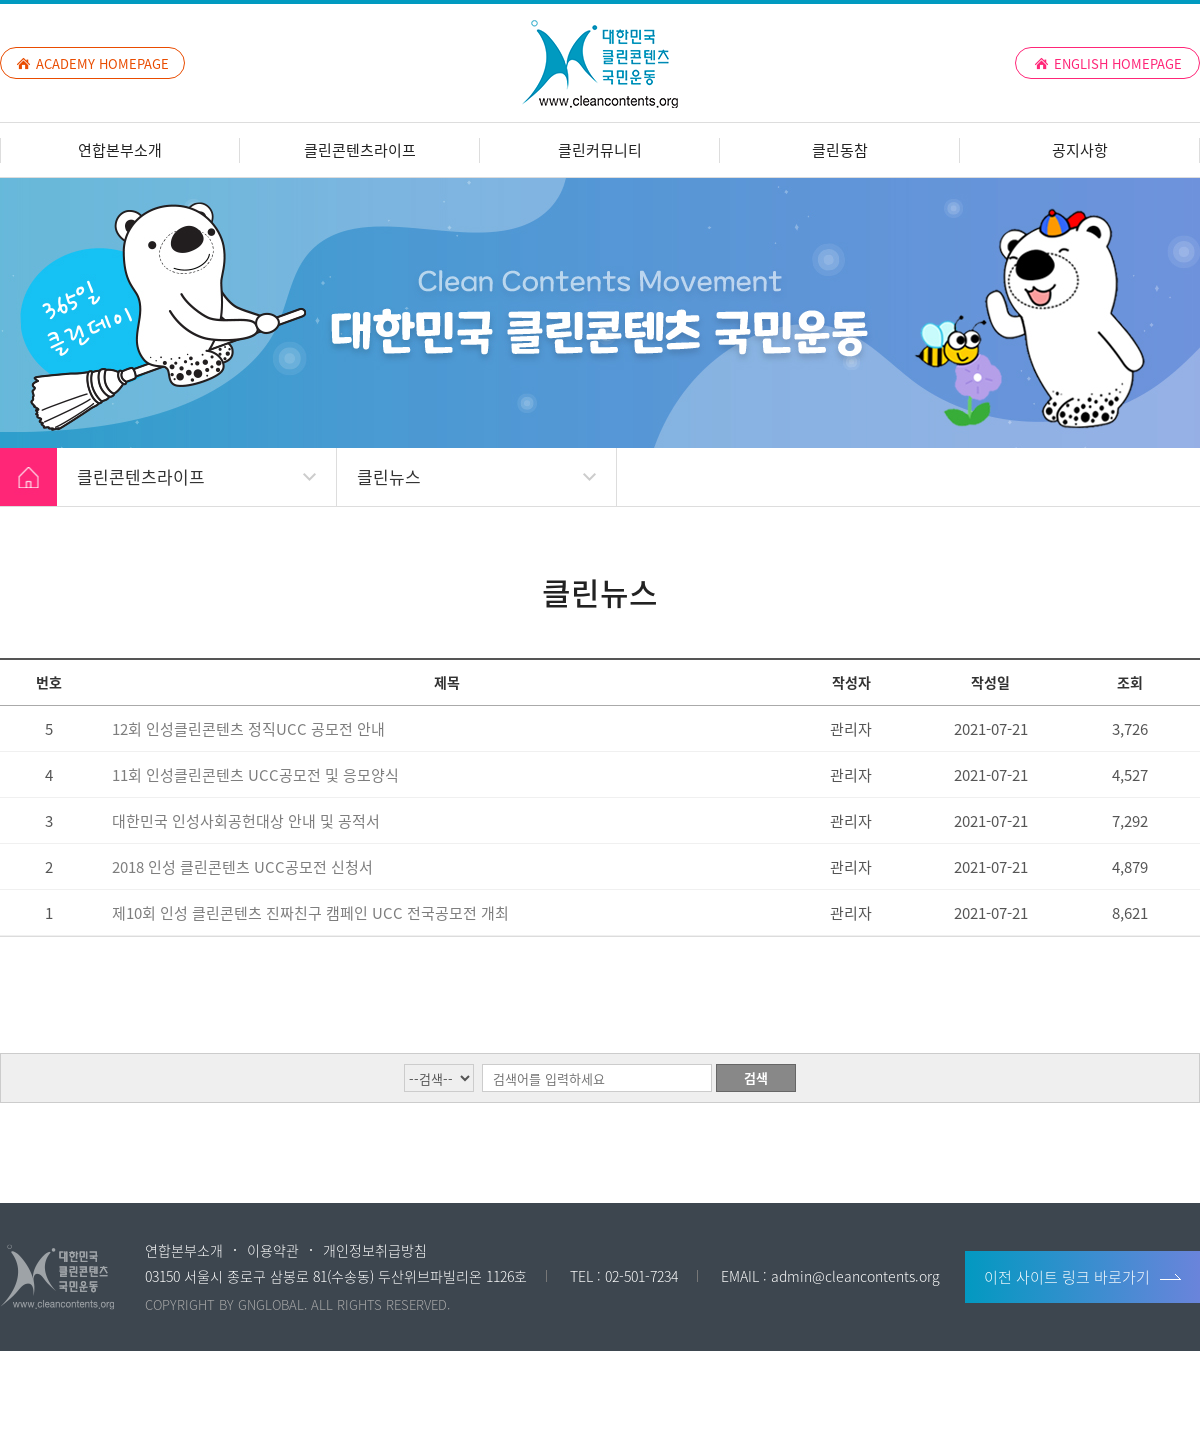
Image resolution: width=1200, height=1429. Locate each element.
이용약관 (273, 1250)
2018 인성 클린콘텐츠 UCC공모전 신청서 (242, 867)
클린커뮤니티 (600, 150)
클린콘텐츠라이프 (360, 150)
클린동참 (840, 150)
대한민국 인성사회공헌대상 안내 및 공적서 (246, 821)
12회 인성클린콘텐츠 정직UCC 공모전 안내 (248, 729)
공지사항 (1080, 150)
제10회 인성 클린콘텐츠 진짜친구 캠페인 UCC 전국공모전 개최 (310, 913)
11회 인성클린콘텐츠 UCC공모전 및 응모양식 (255, 775)
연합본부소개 (120, 150)
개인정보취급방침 (375, 1250)
